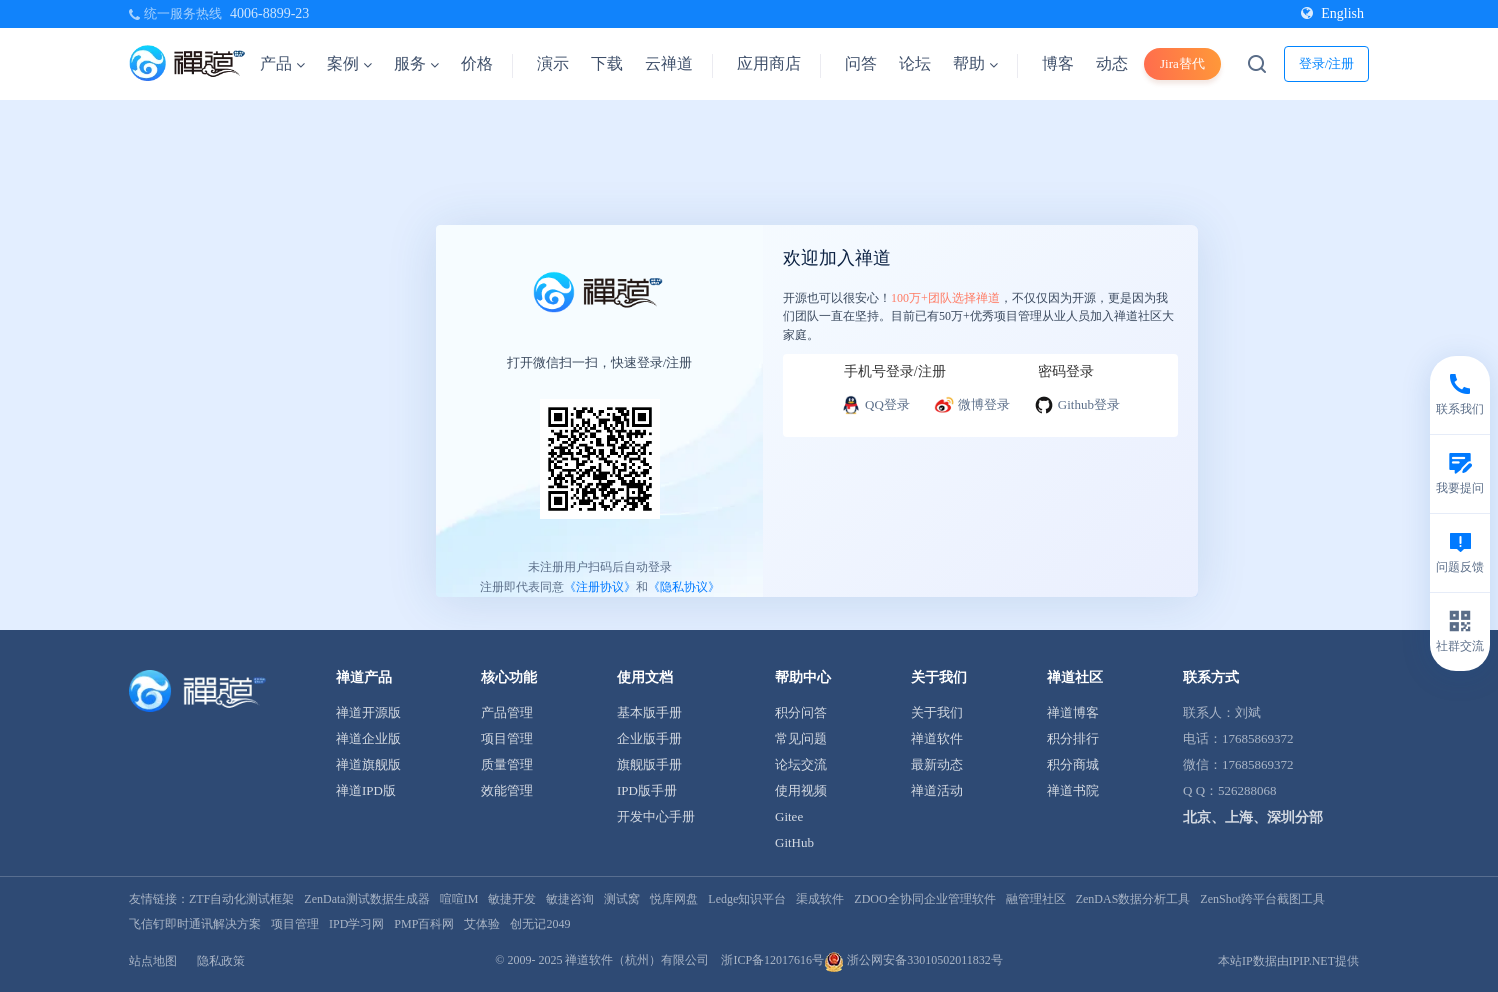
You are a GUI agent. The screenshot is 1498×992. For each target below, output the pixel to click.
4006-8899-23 (269, 13)
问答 (861, 63)
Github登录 (1077, 405)
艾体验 (482, 924)
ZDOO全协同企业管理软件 (924, 899)
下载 (607, 63)
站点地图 (153, 961)
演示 (553, 63)
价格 (477, 63)
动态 (1112, 63)
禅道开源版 (368, 712)
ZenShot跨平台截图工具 (1262, 899)
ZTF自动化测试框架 (241, 899)
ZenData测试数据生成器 (366, 899)
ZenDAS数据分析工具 (1133, 899)
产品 (282, 63)
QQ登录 (875, 405)
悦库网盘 (674, 899)
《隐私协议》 (684, 587)
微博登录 (972, 405)
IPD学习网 (356, 924)
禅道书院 (1073, 790)
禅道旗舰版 (368, 764)
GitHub (794, 842)
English (1332, 13)
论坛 (915, 63)
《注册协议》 (600, 587)
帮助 (975, 63)
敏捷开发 (512, 899)
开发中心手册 (656, 816)
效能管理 (507, 790)
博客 (1058, 63)
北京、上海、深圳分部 (1253, 817)
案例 (349, 63)
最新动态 (937, 764)
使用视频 (801, 790)
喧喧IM (459, 899)
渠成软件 (820, 899)
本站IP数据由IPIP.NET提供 (1288, 961)
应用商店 (769, 63)
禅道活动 (937, 790)
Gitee (789, 816)
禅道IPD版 (366, 790)
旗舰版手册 (649, 764)
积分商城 (1073, 764)
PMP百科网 (424, 924)
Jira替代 (1182, 63)
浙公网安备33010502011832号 (913, 960)
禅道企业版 (368, 738)
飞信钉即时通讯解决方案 (195, 924)
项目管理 (507, 738)
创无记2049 (540, 924)
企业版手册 (649, 738)
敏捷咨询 (570, 899)
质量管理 (507, 764)
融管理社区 (1036, 899)
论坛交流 (801, 764)
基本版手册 (649, 712)
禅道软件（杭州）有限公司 (637, 960)
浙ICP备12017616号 (772, 960)
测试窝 (622, 899)
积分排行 (1073, 738)
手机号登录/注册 (895, 371)
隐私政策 (221, 961)
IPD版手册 (647, 790)
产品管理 (507, 712)
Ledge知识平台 (747, 899)
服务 (416, 63)
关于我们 (937, 712)
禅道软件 (937, 738)
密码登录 (1066, 371)
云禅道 (669, 63)
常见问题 (801, 738)
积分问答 (801, 712)
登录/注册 (1327, 63)
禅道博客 (1073, 712)
